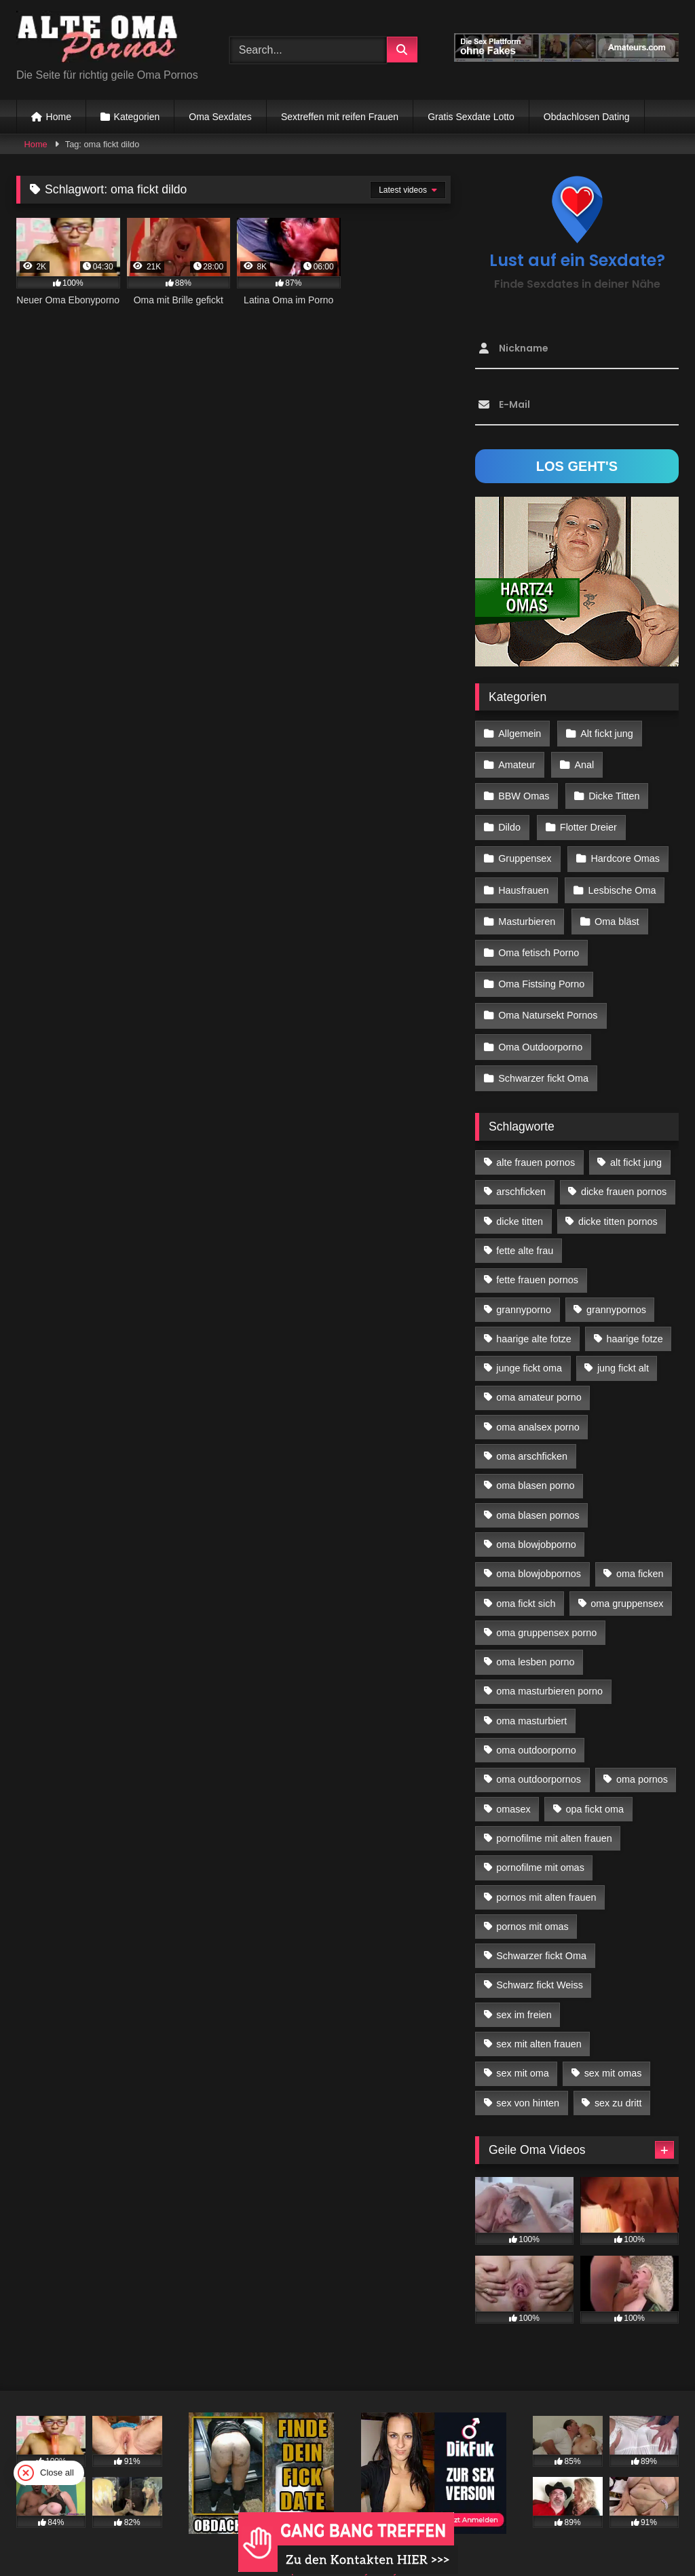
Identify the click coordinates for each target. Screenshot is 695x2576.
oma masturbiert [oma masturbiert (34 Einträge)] (531, 1697)
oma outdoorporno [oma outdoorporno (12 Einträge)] (536, 1726)
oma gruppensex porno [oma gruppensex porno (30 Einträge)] (546, 1609)
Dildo (509, 821)
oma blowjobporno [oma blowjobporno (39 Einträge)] (536, 1520)
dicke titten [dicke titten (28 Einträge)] (519, 1197)
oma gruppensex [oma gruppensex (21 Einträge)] (626, 1579)
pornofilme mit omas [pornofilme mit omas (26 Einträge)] (540, 1844)
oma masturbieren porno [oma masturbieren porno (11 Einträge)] (549, 1668)
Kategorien (137, 116)
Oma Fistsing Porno (541, 967)
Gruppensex (524, 850)
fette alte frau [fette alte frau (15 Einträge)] (524, 1226)
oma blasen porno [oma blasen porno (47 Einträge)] (535, 1462)
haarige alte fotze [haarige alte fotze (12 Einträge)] (533, 1315)
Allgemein (519, 732)
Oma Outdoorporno (540, 1026)
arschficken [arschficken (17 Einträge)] (521, 1168)
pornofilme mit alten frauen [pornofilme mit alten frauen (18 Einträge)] (554, 1814)
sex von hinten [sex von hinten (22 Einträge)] (527, 2079)
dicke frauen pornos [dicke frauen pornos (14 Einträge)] (623, 1168)
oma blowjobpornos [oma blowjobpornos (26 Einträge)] (538, 1550)
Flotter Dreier (587, 821)
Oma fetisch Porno (538, 938)
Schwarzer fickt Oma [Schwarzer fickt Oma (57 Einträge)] (541, 1932)
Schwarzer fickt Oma (543, 1055)
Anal (583, 762)
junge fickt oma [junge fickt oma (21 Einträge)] (529, 1345)
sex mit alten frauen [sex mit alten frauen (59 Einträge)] (539, 2020)
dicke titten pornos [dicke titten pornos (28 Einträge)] (618, 1197)
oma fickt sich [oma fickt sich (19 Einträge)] (525, 1579)
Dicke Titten (612, 791)
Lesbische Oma (620, 879)
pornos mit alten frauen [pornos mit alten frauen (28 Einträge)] (546, 1873)
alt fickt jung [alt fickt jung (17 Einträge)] (636, 1138)
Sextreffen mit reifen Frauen (339, 116)
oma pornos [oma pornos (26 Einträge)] (642, 1756)
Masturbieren (526, 909)
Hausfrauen (523, 879)
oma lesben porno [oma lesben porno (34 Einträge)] (535, 1638)
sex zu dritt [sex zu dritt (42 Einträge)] (618, 2079)
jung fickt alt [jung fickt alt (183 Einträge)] (623, 1345)
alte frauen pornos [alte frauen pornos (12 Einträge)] (535, 1138)
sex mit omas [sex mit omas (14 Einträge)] (613, 2050)
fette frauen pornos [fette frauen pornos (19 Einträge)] (537, 1256)
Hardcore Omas (623, 850)
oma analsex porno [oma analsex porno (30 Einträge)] (537, 1403)
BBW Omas (523, 791)
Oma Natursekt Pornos (547, 996)
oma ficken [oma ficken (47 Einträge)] (640, 1550)
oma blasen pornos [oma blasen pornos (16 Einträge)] (537, 1491)
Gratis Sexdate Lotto (471, 116)
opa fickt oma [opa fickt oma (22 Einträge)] (594, 1785)
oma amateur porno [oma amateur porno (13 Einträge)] (539, 1374)
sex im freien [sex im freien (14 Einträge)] (524, 1991)
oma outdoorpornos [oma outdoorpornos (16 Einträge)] (538, 1756)
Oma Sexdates (220, 116)
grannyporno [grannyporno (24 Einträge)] (523, 1286)
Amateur (516, 762)
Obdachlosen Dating (587, 116)
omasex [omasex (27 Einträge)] (513, 1785)
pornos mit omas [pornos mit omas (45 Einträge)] (532, 1902)
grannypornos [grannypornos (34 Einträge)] (616, 1286)
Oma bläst (615, 909)
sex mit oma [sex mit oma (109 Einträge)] (522, 2050)
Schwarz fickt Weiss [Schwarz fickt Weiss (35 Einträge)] (539, 1961)
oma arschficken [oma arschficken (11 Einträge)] (531, 1432)
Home (58, 116)
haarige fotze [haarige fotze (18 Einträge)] (635, 1315)
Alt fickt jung (605, 732)
